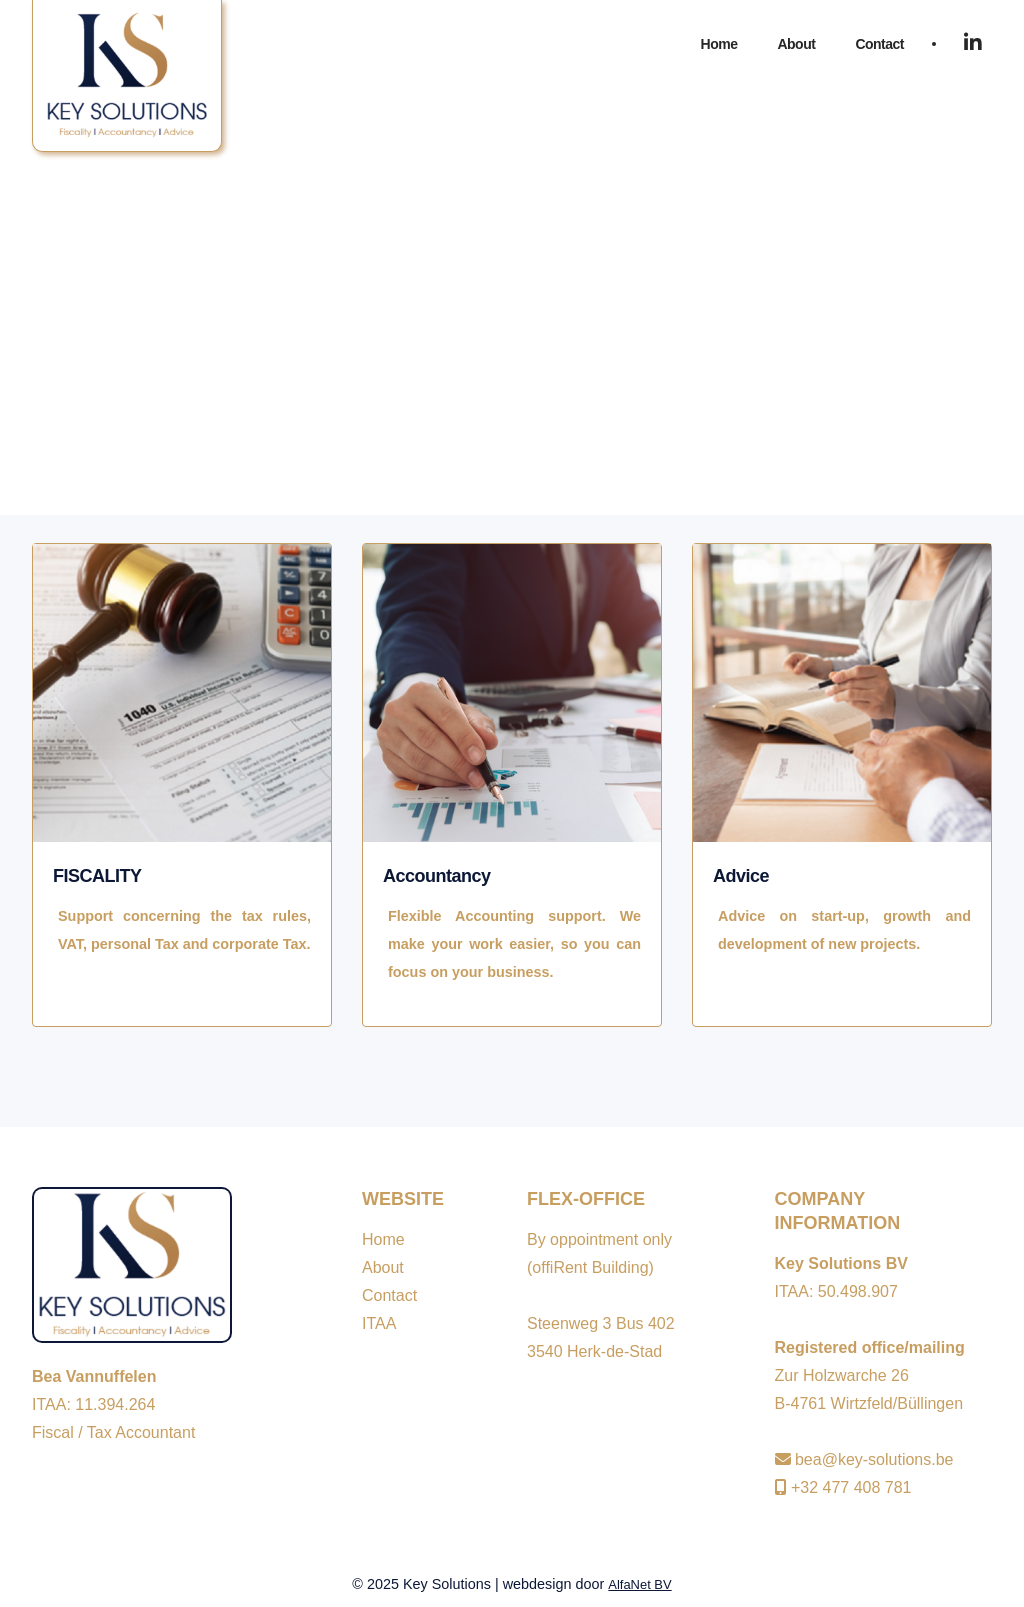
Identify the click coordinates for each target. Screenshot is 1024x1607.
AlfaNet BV (639, 1584)
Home (719, 44)
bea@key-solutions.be (864, 1459)
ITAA (379, 1323)
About (796, 44)
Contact (879, 44)
